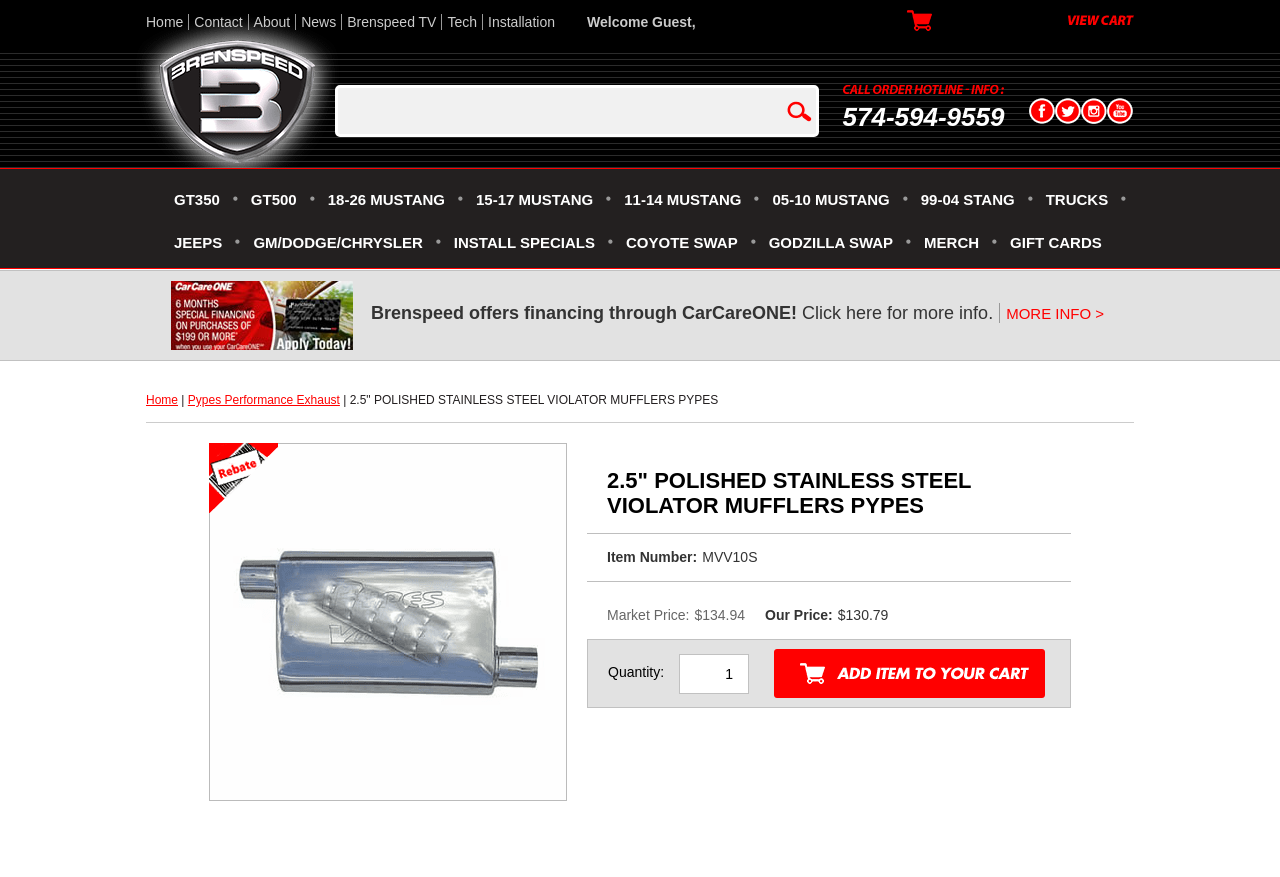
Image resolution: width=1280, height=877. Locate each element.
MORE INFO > (1055, 313)
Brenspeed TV (391, 22)
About (272, 22)
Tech (462, 22)
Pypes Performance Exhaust (264, 400)
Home (164, 22)
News (318, 22)
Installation (521, 22)
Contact (218, 22)
